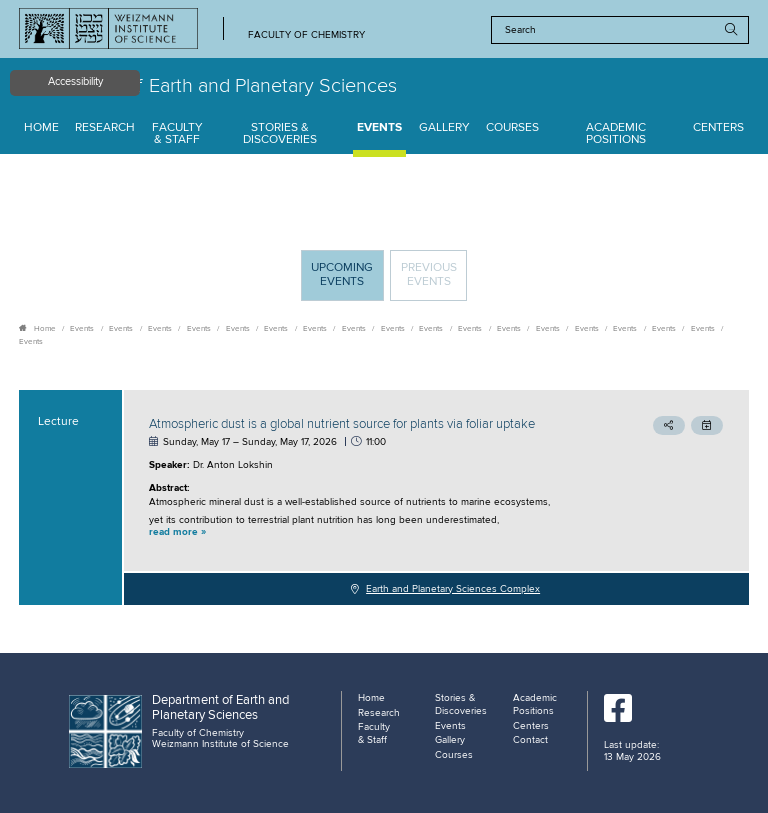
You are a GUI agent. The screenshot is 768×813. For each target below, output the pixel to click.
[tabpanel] (384, 497)
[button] (368, 533)
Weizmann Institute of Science (220, 744)
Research (105, 128)
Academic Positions (616, 134)
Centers (718, 128)
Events (379, 128)
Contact (530, 740)
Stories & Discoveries (280, 134)
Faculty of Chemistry (306, 35)
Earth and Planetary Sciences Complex (453, 589)
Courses (512, 128)
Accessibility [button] (75, 82)
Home (41, 128)
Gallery (444, 128)
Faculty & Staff (177, 134)
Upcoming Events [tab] (347, 280)
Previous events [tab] (429, 275)
